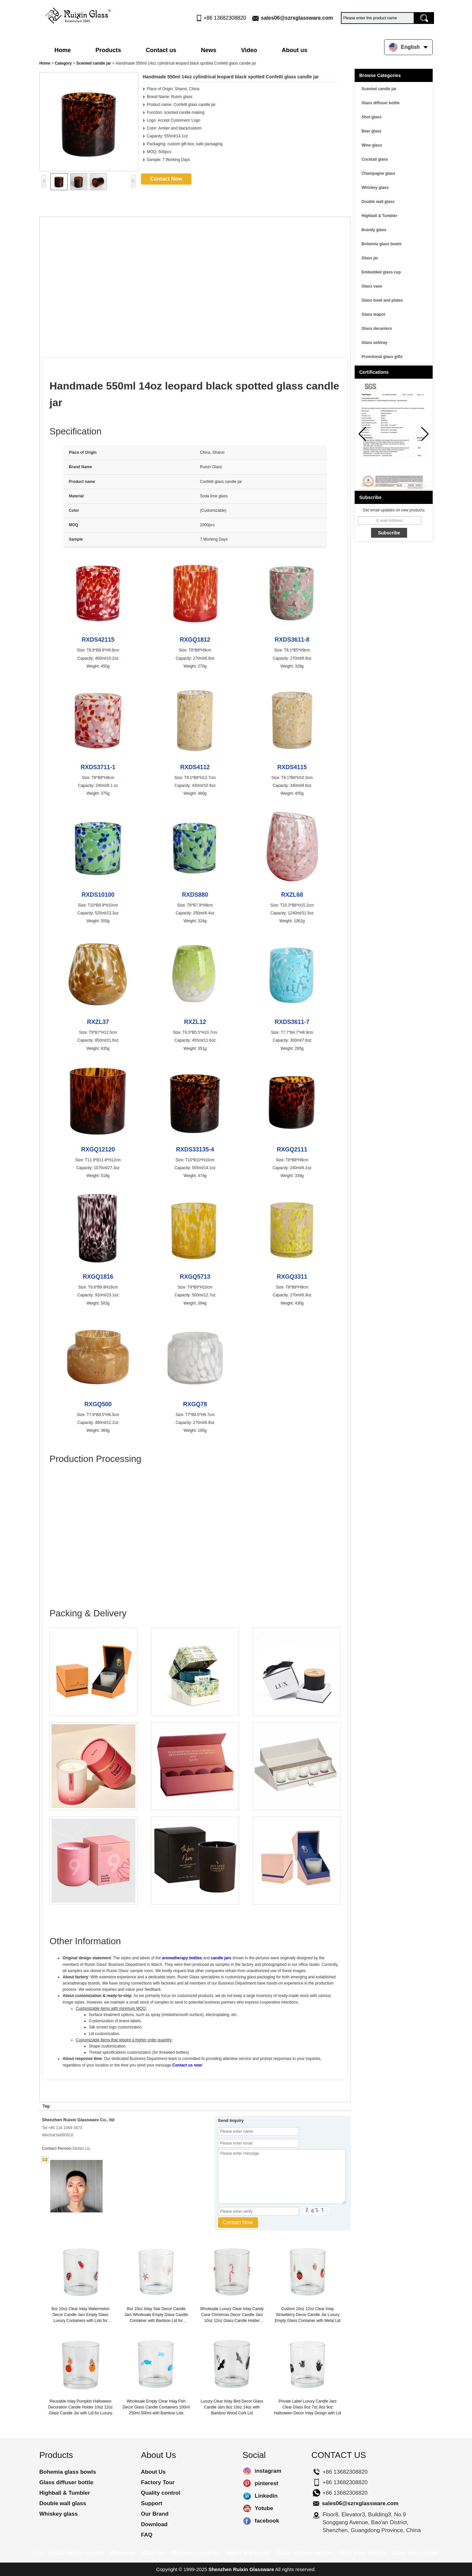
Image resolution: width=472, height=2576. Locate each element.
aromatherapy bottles (182, 1958)
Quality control (160, 2493)
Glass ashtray (374, 342)
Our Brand (154, 2514)
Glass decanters (377, 328)
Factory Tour (158, 2482)
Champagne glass (378, 173)
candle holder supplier (76, 2553)
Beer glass (372, 131)
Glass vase (372, 286)
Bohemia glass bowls (382, 244)
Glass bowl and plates (382, 300)
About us (294, 50)
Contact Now (166, 179)
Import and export (248, 2553)
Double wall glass (378, 201)
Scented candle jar (93, 63)
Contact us (161, 50)
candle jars (221, 1958)
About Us (153, 2472)
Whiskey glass (375, 187)
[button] (425, 434)
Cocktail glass (375, 159)
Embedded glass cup (381, 272)
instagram (247, 2471)
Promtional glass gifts (382, 356)
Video (249, 50)
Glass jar (370, 258)
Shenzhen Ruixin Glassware (241, 2569)
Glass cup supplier (415, 2553)
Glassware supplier (195, 2553)
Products (108, 50)
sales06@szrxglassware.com (297, 18)
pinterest (247, 2483)
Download (154, 2524)
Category (63, 63)
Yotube (247, 2508)
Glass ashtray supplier (305, 2553)
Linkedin (247, 2496)
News (208, 50)
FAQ (146, 2535)
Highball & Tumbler (379, 215)
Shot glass (372, 117)
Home (62, 50)
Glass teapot (373, 314)
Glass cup (122, 2553)
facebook (247, 2521)
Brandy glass (374, 230)
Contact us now (187, 2065)
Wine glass (372, 145)
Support (151, 2503)
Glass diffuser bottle (381, 103)
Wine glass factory (363, 2553)
